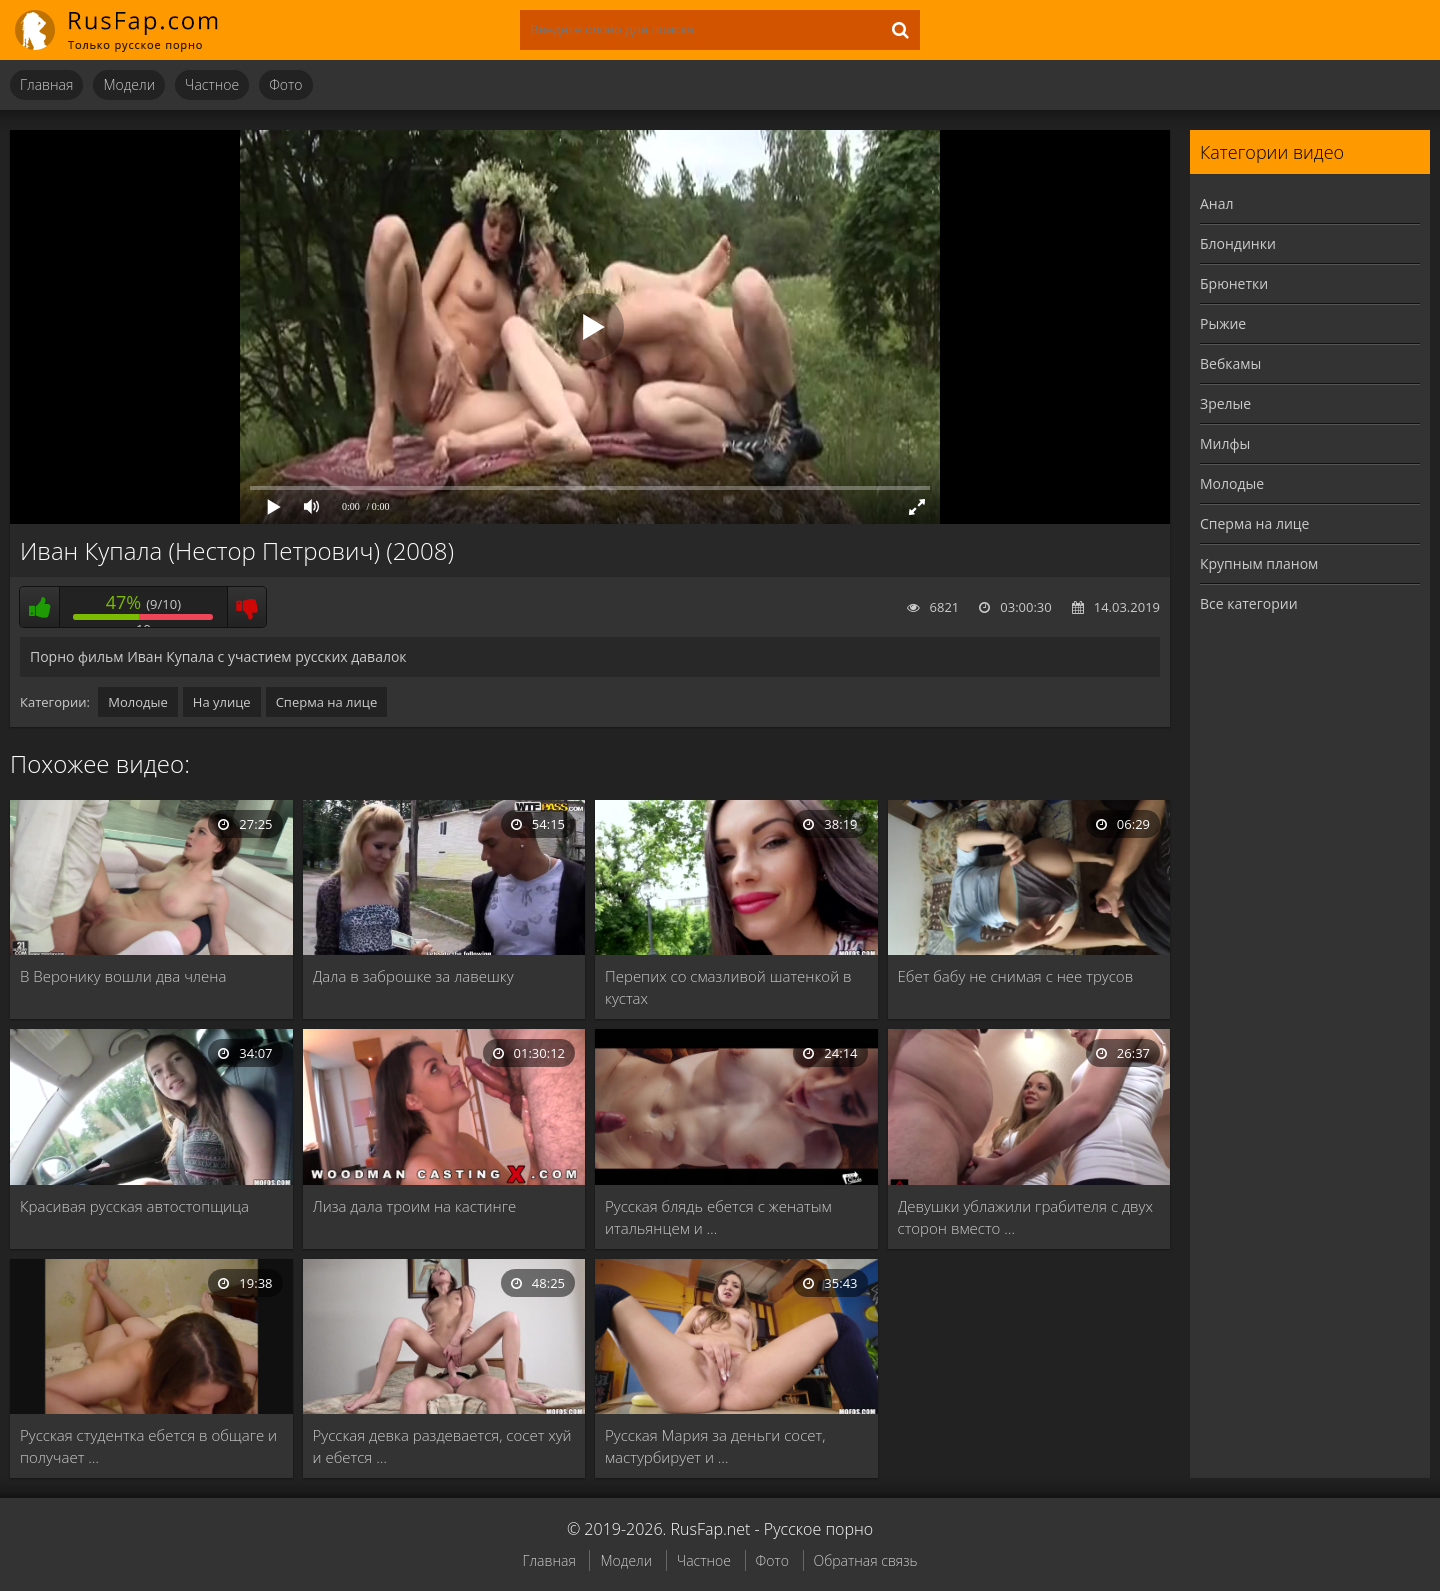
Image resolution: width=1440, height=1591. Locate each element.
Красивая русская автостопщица (134, 1206)
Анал (1217, 203)
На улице (222, 702)
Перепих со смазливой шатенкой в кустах (728, 987)
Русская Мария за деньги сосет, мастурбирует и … (715, 1446)
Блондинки (1238, 243)
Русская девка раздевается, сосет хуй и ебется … (442, 1446)
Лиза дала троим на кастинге (415, 1206)
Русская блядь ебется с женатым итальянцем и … (718, 1217)
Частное (212, 84)
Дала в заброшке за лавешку (413, 976)
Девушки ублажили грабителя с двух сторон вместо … (1025, 1217)
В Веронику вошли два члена (123, 976)
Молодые (138, 702)
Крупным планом (1259, 563)
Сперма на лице (327, 702)
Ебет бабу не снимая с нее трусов (1016, 976)
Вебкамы (1230, 363)
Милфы (1225, 443)
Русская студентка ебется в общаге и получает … (148, 1446)
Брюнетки (1234, 283)
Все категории (1249, 603)
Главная (46, 84)
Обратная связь (866, 1560)
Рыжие (1223, 323)
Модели (129, 84)
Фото (285, 84)
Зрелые (1225, 403)
